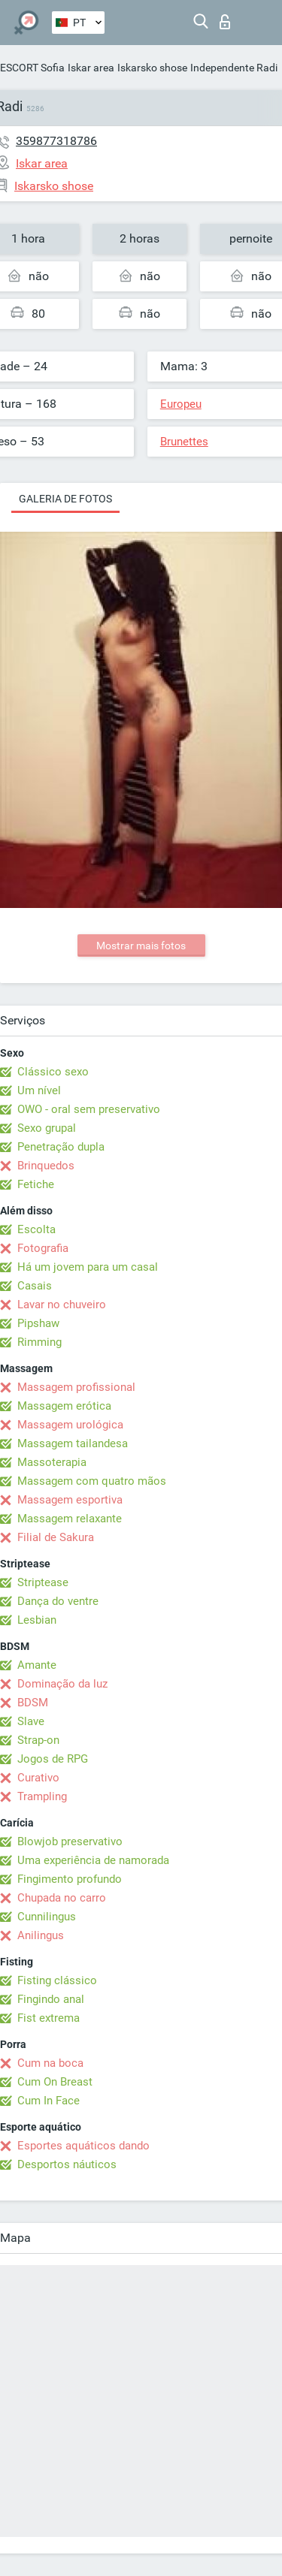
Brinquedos (45, 1165)
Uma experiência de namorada (93, 1860)
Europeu (181, 404)
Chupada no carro (61, 1898)
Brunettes (184, 441)
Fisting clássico (57, 1980)
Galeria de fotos (65, 499)
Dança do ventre (58, 1601)
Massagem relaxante (69, 1518)
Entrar (225, 22)
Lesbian (36, 1620)
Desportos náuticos (67, 2164)
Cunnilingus (46, 1916)
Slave (30, 1721)
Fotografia (42, 1248)
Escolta (36, 1229)
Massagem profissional (76, 1387)
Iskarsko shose (152, 68)
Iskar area (91, 68)
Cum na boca (50, 2063)
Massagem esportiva (70, 1500)
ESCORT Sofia (32, 68)
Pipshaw (38, 1323)
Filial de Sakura (55, 1537)
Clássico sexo (53, 1071)
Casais (34, 1286)
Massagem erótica (64, 1406)
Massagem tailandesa (72, 1443)
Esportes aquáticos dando (83, 2145)
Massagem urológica (70, 1424)
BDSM (32, 1702)
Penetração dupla (61, 1147)
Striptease (42, 1582)
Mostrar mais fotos (141, 946)
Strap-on (38, 1740)
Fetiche (35, 1184)
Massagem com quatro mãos (91, 1481)
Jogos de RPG (52, 1759)
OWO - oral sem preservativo (88, 1109)
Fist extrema (48, 2018)
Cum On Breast (54, 2082)
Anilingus (40, 1935)
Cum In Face (48, 2100)
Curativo (38, 1777)
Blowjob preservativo (70, 1841)
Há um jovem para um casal (87, 1267)
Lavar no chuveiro (61, 1304)
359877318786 (56, 141)
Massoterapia (51, 1462)
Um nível (39, 1090)
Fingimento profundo (69, 1879)
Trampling (42, 1796)
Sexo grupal (46, 1128)
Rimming (39, 1342)
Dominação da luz (62, 1684)
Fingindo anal (50, 1999)
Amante (36, 1665)
